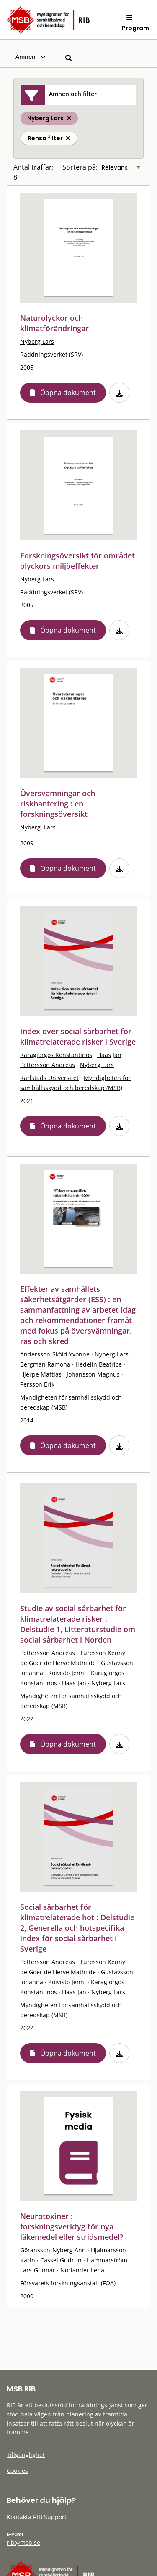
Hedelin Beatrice (98, 1364)
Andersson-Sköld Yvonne (55, 1354)
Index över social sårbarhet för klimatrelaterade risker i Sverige (78, 1036)
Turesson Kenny (102, 1653)
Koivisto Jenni (67, 1673)
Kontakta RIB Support (37, 2517)
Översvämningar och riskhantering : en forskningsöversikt (57, 803)
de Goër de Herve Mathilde (58, 1663)
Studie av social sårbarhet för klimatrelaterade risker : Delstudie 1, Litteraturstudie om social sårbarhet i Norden (77, 1624)
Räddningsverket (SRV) (51, 354)
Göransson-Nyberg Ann (53, 2250)
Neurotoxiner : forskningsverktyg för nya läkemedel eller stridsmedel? (71, 2226)
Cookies (17, 2471)
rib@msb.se (23, 2542)
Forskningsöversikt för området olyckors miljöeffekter (77, 560)
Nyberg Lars (37, 341)
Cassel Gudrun (61, 2260)
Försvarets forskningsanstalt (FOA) (68, 2283)
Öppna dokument (68, 392)
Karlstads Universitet (49, 1078)
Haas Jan (109, 1055)
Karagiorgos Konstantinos (56, 1055)
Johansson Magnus (93, 1374)
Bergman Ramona (45, 1364)
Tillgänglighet (26, 2455)
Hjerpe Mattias (41, 1374)
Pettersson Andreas (47, 1065)
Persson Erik (37, 1384)
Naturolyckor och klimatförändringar (54, 323)
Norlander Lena (82, 2270)
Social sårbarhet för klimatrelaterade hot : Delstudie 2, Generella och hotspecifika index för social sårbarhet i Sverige (77, 1928)
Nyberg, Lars (38, 827)
